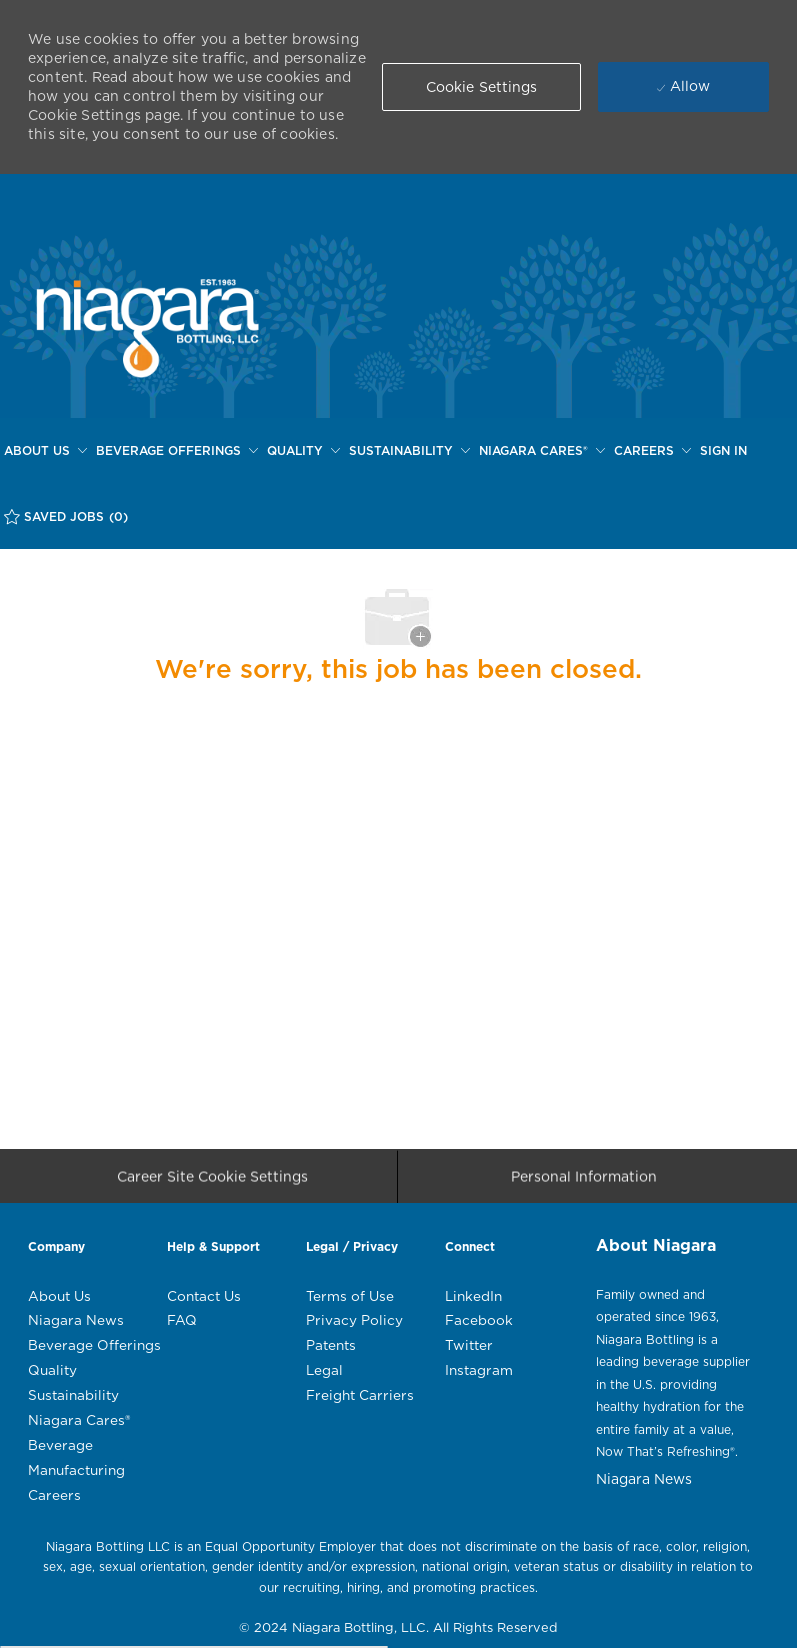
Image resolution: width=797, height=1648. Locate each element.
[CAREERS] (652, 451)
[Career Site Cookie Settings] (212, 1182)
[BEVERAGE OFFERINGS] (177, 451)
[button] (482, 87)
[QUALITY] (303, 451)
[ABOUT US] (45, 451)
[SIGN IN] (723, 451)
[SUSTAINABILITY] (409, 451)
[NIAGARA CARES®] (542, 451)
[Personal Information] (584, 1182)
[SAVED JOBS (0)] (66, 516)
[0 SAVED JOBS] (66, 516)
